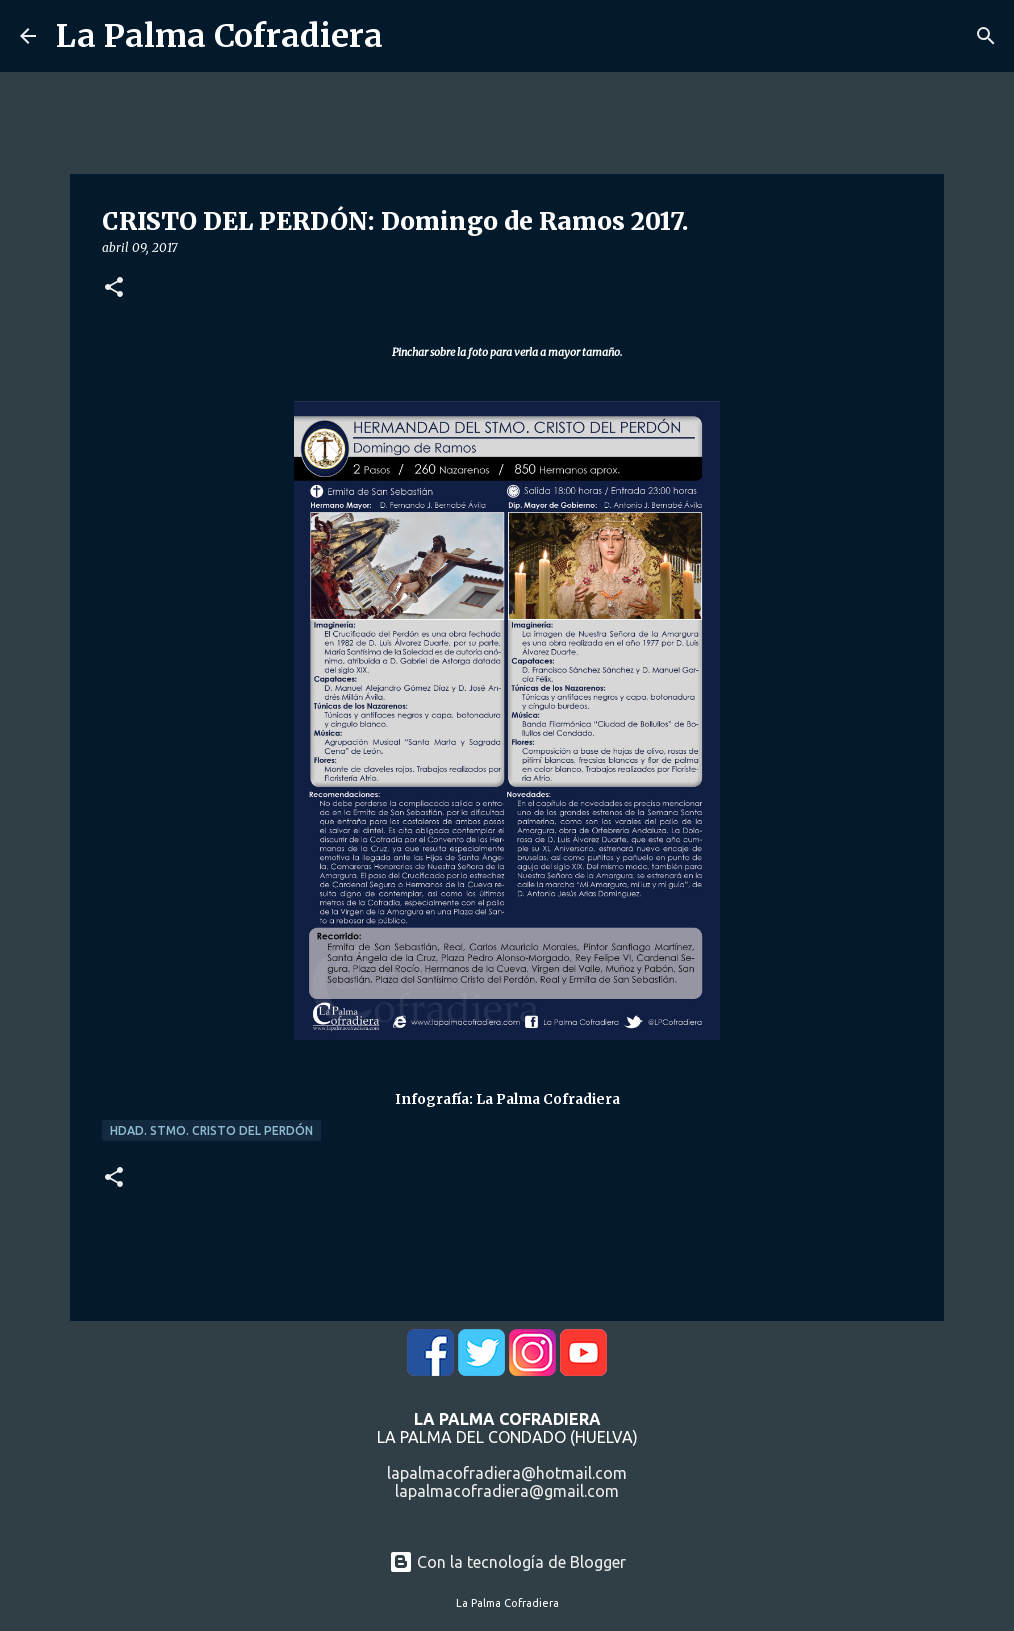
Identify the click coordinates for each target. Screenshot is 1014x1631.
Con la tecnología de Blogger (507, 1562)
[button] (114, 288)
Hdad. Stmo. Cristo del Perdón (211, 1130)
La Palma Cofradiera (219, 36)
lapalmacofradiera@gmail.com (507, 1491)
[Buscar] (986, 36)
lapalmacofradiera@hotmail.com (507, 1473)
